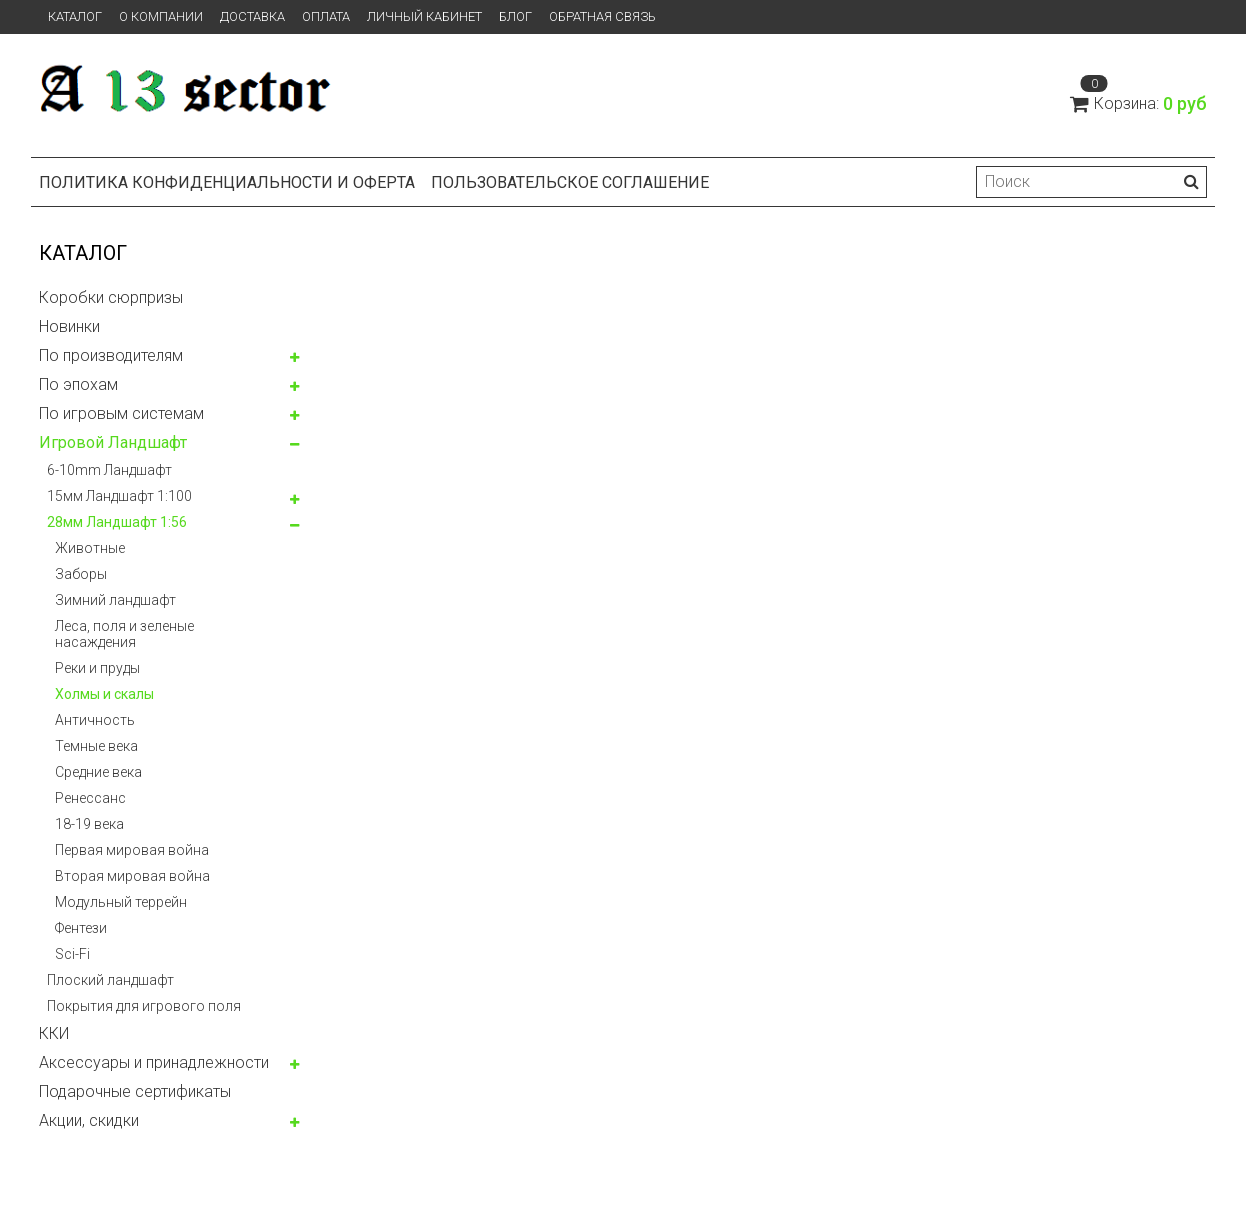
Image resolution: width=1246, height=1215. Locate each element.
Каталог (75, 16)
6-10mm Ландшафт (109, 470)
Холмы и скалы (104, 694)
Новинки (69, 326)
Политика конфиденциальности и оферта (227, 182)
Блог (515, 16)
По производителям (111, 355)
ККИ (54, 1033)
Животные (90, 548)
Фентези (81, 928)
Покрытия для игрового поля (144, 1006)
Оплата (326, 16)
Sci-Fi (72, 954)
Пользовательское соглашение (570, 182)
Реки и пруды (97, 668)
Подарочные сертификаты (135, 1091)
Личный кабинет (424, 16)
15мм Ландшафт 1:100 (119, 496)
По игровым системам (121, 413)
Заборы (81, 574)
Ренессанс (90, 798)
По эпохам (78, 384)
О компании (161, 16)
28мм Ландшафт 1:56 (117, 522)
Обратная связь (602, 16)
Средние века (98, 772)
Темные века (96, 746)
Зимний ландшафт (115, 600)
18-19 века (89, 824)
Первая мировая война (132, 850)
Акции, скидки (89, 1120)
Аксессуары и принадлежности (154, 1062)
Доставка (252, 16)
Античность (95, 720)
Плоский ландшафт (110, 980)
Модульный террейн (121, 902)
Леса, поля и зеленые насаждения (124, 634)
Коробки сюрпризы (111, 297)
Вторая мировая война (132, 876)
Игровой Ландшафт (113, 442)
